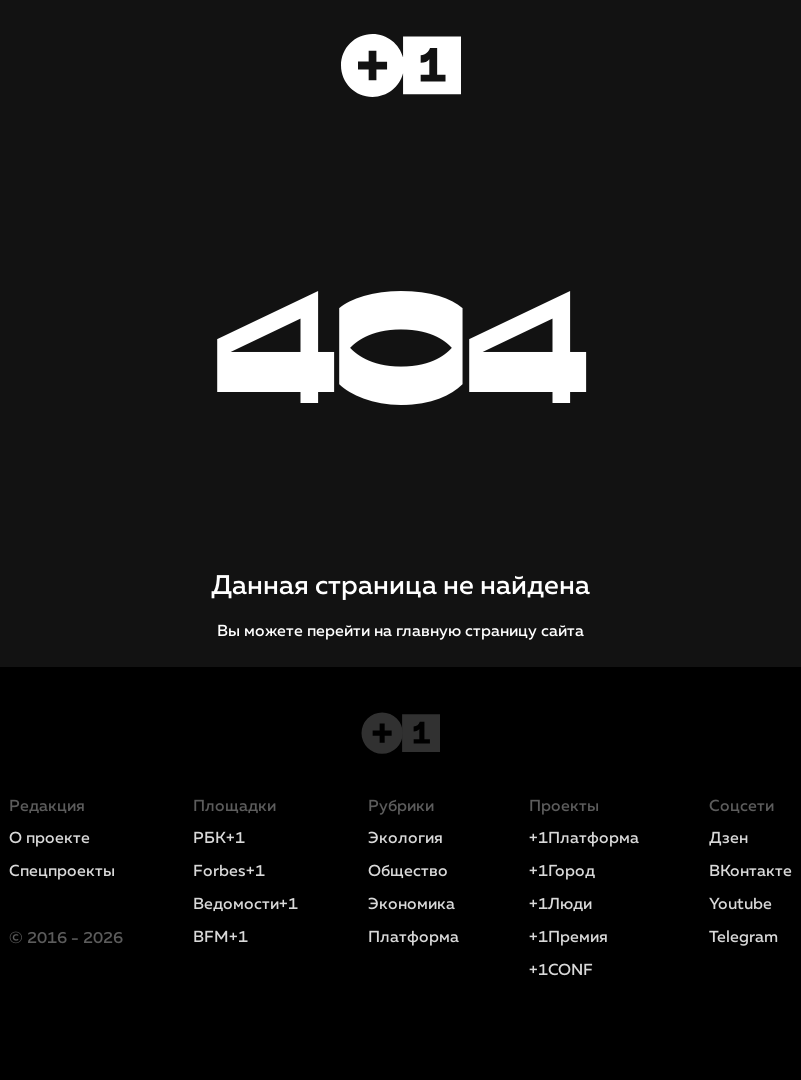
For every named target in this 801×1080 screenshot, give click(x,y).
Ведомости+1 (245, 905)
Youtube (740, 905)
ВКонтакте (750, 872)
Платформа (413, 938)
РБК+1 (219, 839)
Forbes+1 (229, 872)
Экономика (411, 905)
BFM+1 (220, 938)
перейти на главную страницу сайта (445, 632)
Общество (408, 872)
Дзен (728, 839)
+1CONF (561, 971)
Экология (405, 839)
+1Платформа (584, 839)
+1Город (562, 872)
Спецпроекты (62, 872)
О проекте (49, 839)
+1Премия (568, 938)
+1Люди (560, 905)
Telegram (743, 938)
